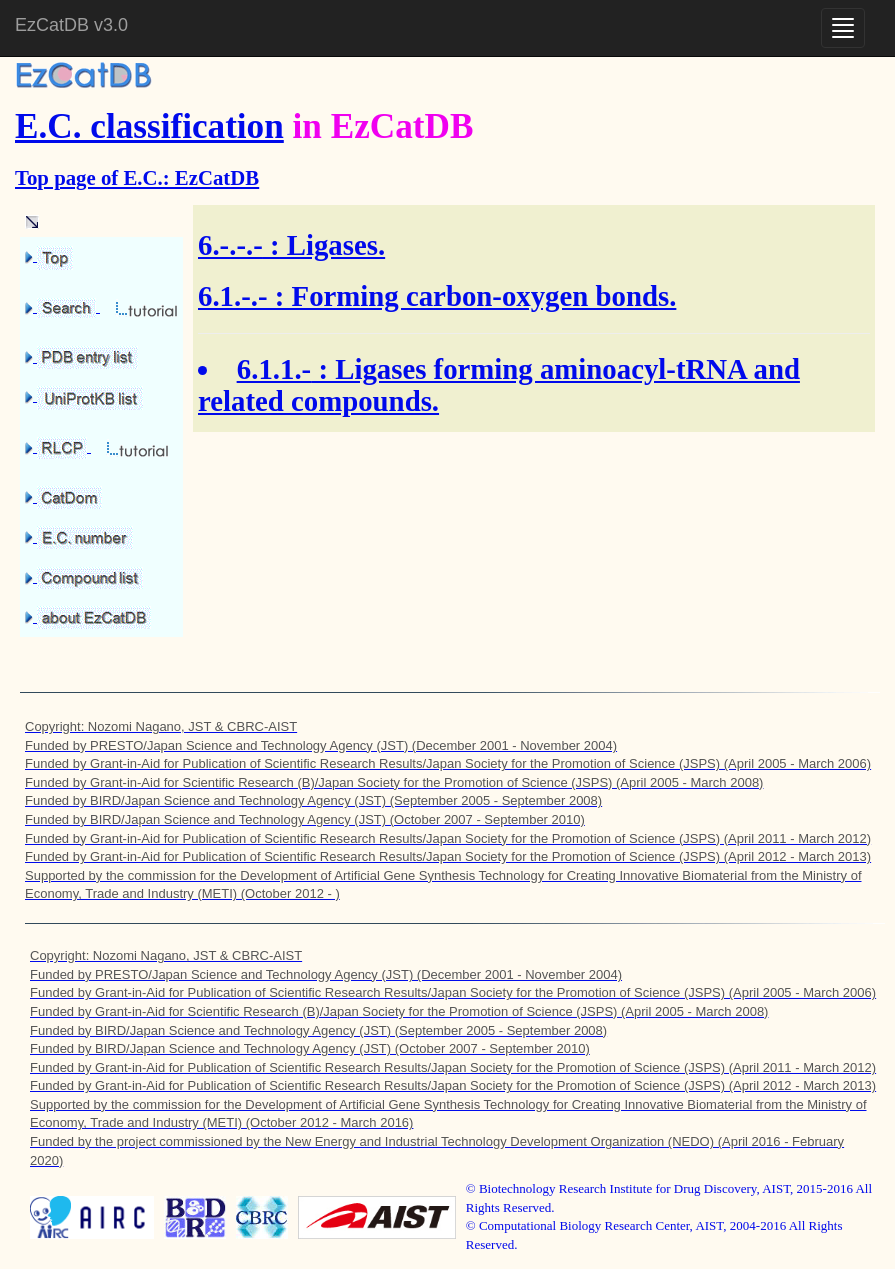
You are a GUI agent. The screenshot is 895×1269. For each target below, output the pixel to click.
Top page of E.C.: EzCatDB (137, 177)
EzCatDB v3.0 (71, 25)
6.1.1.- (274, 369)
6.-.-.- (230, 245)
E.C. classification (149, 126)
